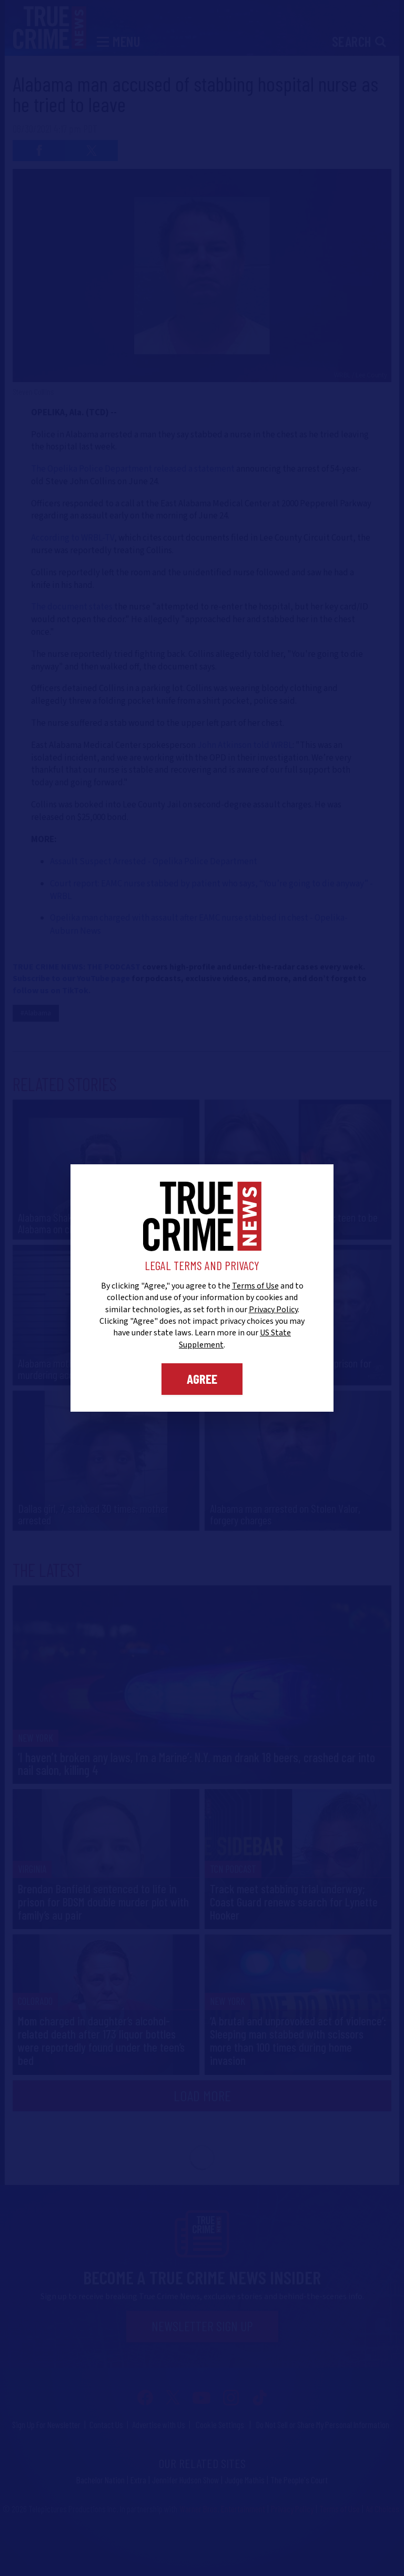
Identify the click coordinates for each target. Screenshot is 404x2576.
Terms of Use (255, 1286)
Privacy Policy (273, 1309)
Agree (202, 1378)
